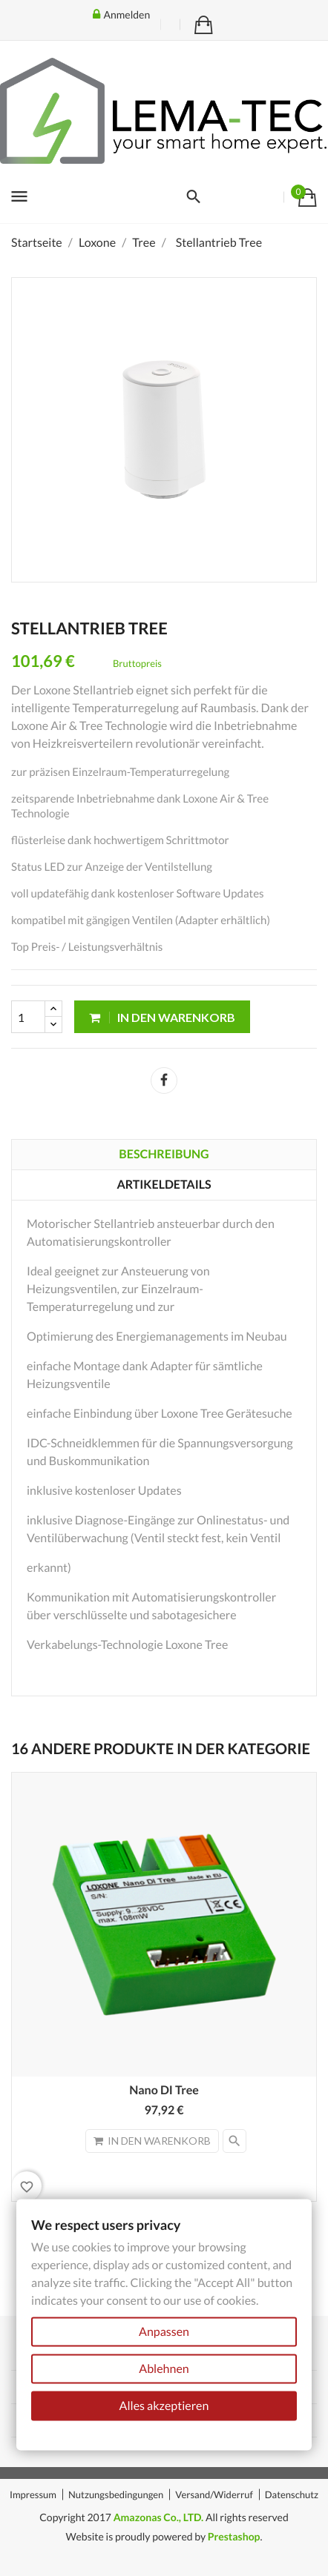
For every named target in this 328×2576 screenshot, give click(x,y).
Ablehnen (163, 2369)
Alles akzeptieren (164, 2406)
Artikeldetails (164, 1185)
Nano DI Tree (164, 2090)
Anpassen (164, 2332)
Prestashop (234, 2536)
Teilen (164, 1080)
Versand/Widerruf (213, 2494)
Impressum (33, 2494)
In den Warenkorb (162, 1017)
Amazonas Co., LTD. (159, 2517)
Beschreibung (164, 1154)
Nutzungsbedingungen (115, 2494)
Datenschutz (291, 2494)
